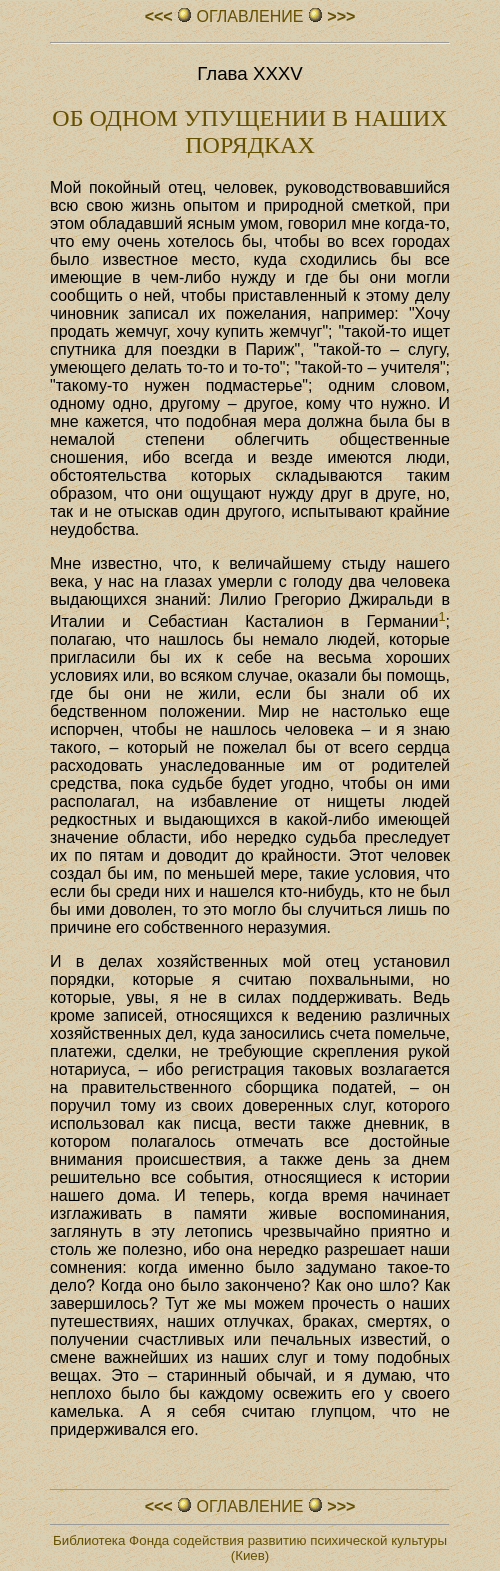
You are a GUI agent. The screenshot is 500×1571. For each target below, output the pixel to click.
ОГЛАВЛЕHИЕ (250, 16)
